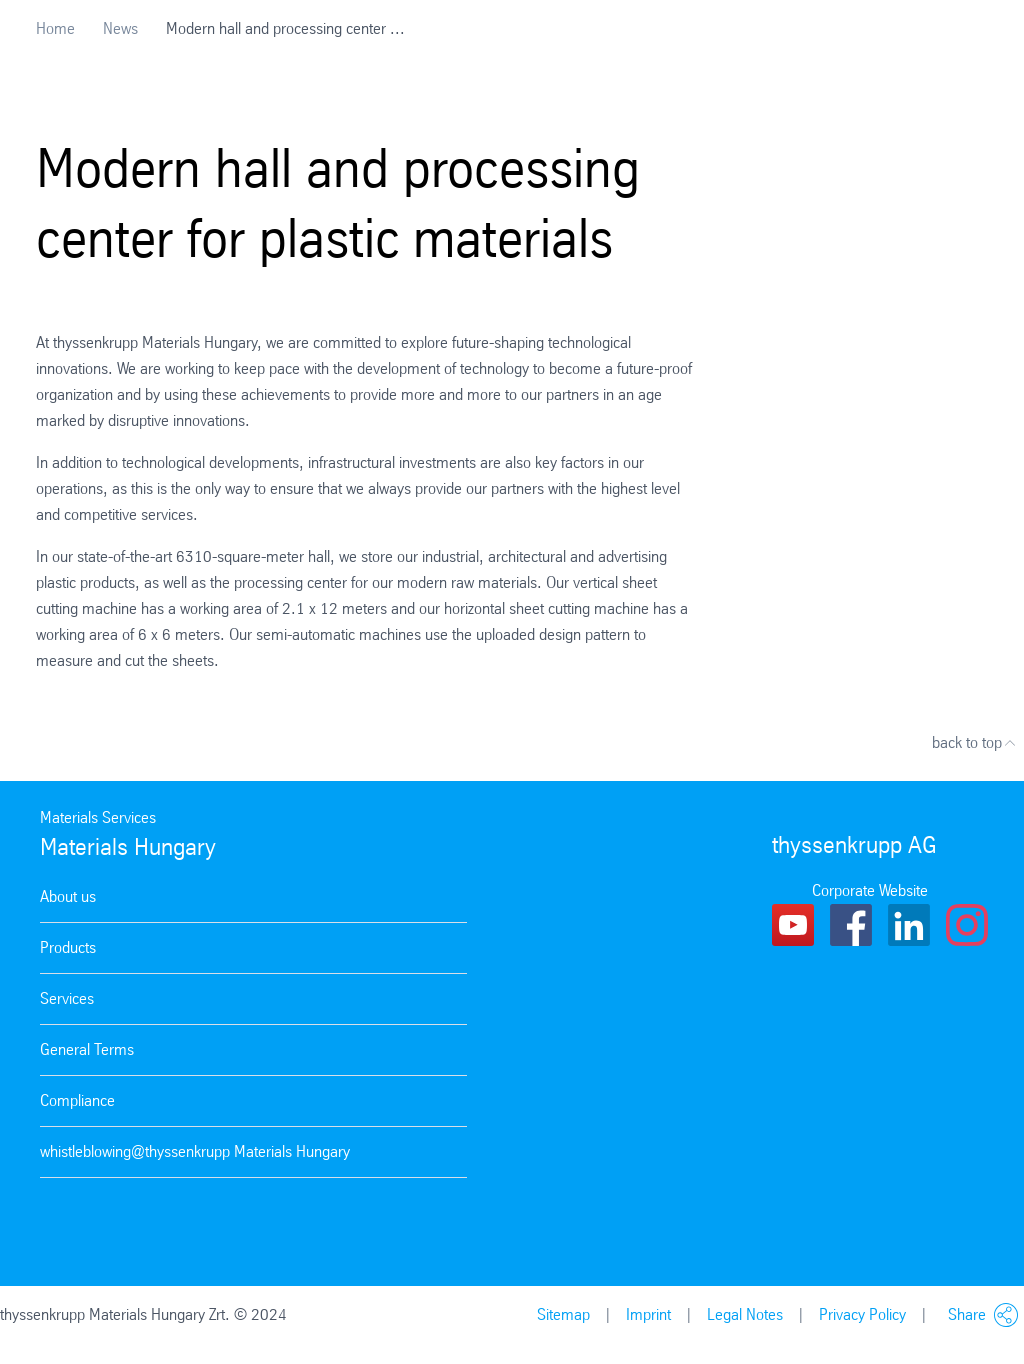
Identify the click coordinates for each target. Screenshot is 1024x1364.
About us (68, 896)
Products (68, 947)
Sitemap (563, 1314)
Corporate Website (870, 890)
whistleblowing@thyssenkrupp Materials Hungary (195, 1151)
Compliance (77, 1100)
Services (67, 998)
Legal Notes (745, 1314)
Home (55, 28)
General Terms (87, 1049)
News (120, 28)
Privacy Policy (862, 1314)
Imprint (648, 1314)
